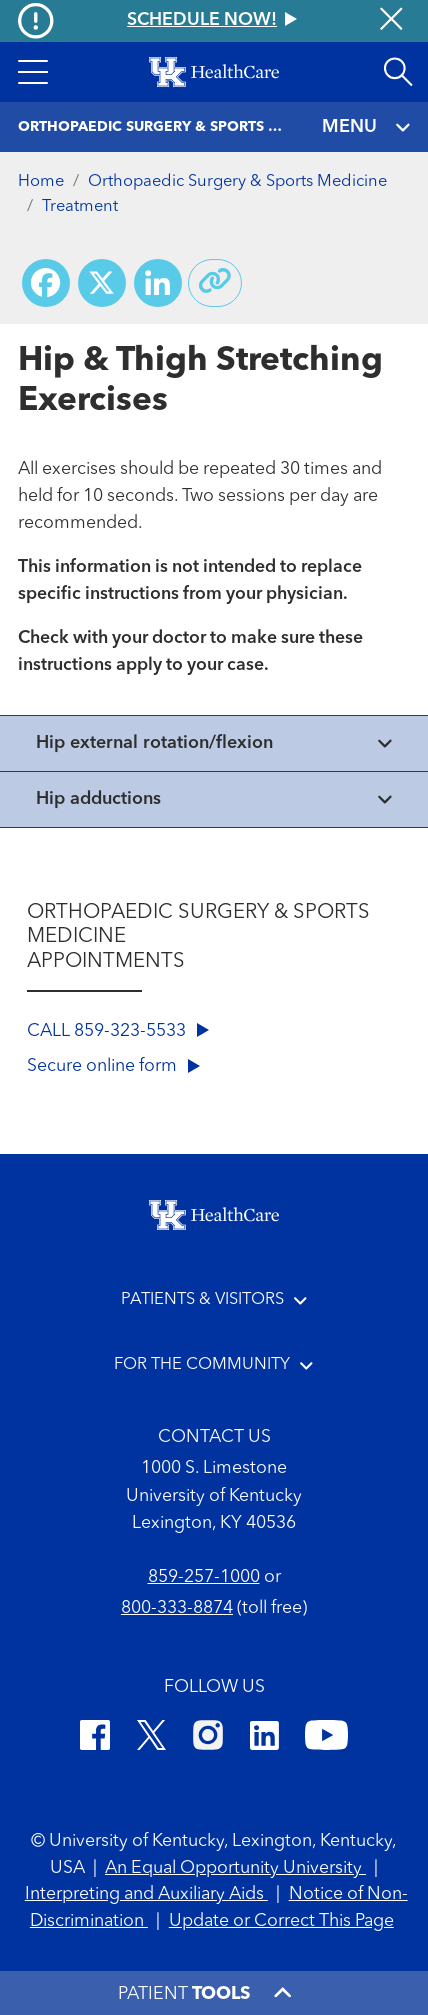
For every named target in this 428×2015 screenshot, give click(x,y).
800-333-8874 (177, 1608)
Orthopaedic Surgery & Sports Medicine (237, 182)
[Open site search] (398, 72)
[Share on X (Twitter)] (102, 283)
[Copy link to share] (215, 283)
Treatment (80, 207)
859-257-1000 (204, 1577)
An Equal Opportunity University (235, 1868)
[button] (33, 72)
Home (41, 182)
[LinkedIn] (264, 1739)
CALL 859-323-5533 (118, 1031)
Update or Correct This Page (281, 1921)
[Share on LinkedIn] (158, 283)
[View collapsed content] (214, 743)
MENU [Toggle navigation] (366, 127)
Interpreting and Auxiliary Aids (146, 1894)
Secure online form (113, 1066)
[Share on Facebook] (46, 283)
